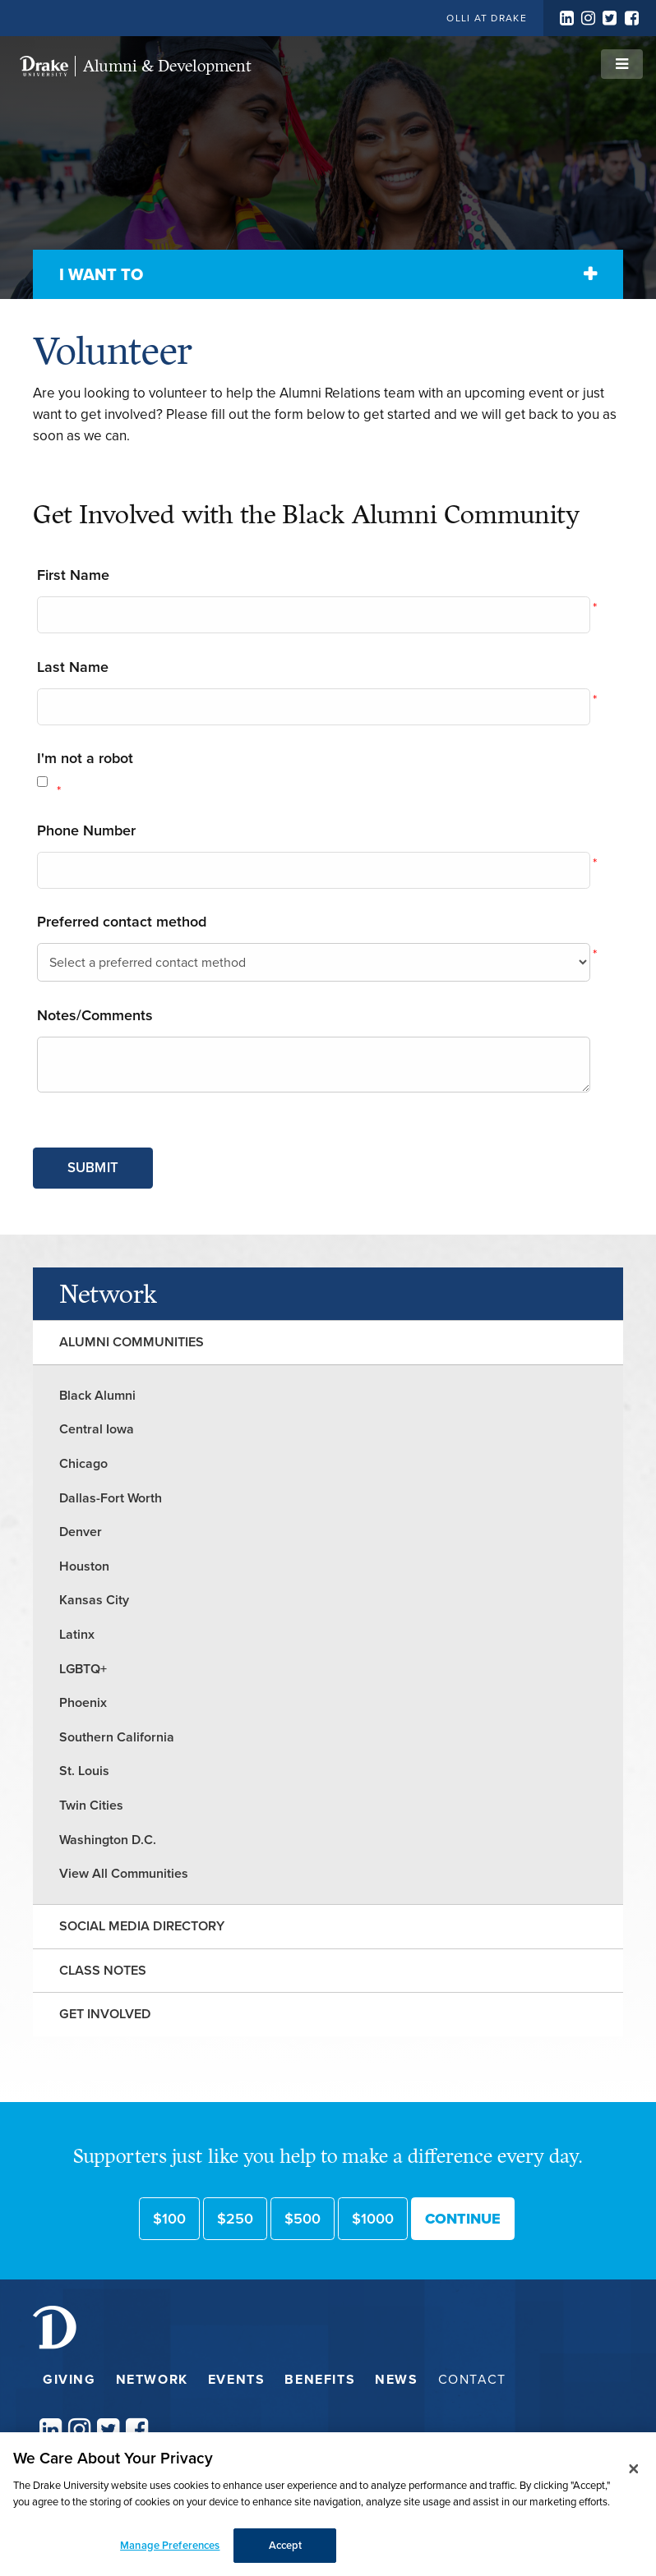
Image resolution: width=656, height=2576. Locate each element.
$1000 (373, 2218)
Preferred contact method (121, 921)
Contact (472, 2379)
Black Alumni (97, 1395)
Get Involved (105, 2013)
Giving (69, 2379)
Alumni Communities (131, 1341)
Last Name (73, 667)
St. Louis (84, 1770)
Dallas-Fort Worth (110, 1497)
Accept (286, 2545)
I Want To (101, 274)
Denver (80, 1531)
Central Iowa (96, 1428)
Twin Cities (91, 1805)
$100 (169, 2218)
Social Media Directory (141, 1925)
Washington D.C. (107, 1839)
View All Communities (123, 1873)
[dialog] (328, 2504)
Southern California (116, 1736)
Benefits (319, 2379)
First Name (73, 575)
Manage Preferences (169, 2545)
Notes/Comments (95, 1015)
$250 (235, 2218)
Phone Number (86, 830)
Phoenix (83, 1702)
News (396, 2379)
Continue (463, 2218)
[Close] (634, 2468)
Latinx (77, 1634)
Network (108, 1293)
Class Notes (102, 1970)
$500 (302, 2218)
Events (237, 2379)
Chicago (83, 1463)
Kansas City (94, 1599)
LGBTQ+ (83, 1668)
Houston (84, 1566)
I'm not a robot (85, 758)
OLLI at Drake (486, 18)
